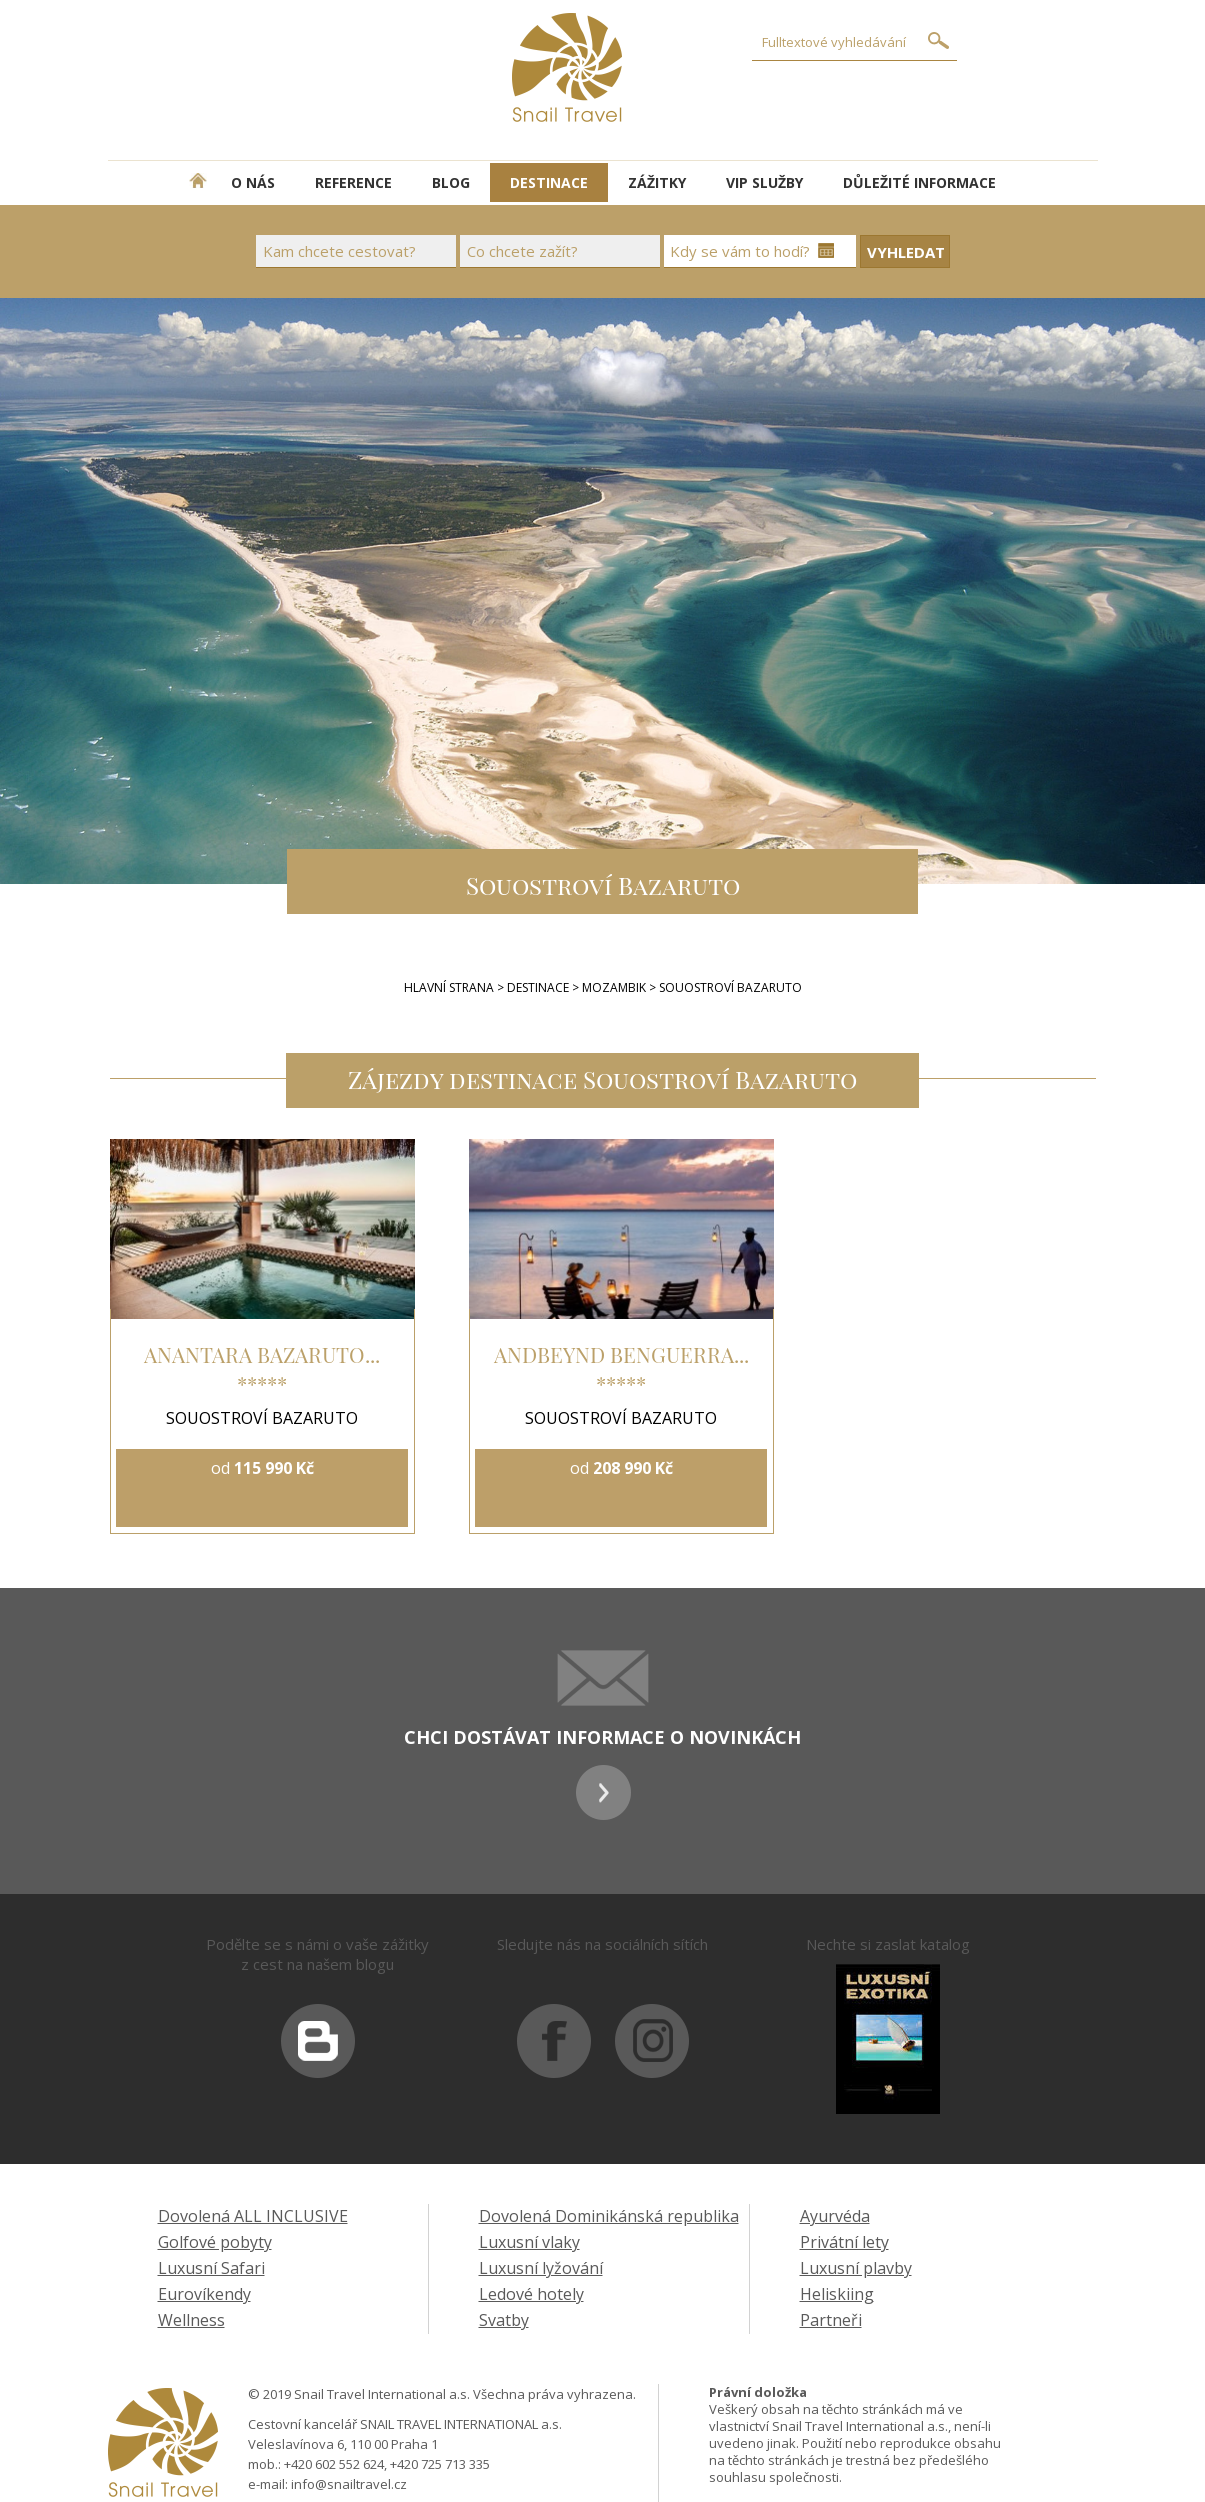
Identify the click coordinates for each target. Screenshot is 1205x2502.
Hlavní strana (449, 987)
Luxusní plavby (856, 2268)
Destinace (538, 987)
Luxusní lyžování (541, 2268)
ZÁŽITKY (657, 182)
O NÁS (253, 182)
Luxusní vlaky (529, 2242)
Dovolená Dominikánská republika (609, 2216)
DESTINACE (549, 182)
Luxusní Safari (211, 2268)
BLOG (451, 182)
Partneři (831, 2320)
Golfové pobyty (215, 2242)
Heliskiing (837, 2294)
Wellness (191, 2320)
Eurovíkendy (204, 2294)
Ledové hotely (531, 2294)
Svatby (504, 2320)
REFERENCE (353, 182)
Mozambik (615, 987)
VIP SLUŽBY (764, 182)
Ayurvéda (835, 2216)
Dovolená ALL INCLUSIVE (253, 2216)
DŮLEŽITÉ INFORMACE (919, 182)
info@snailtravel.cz (349, 2484)
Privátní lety (844, 2242)
